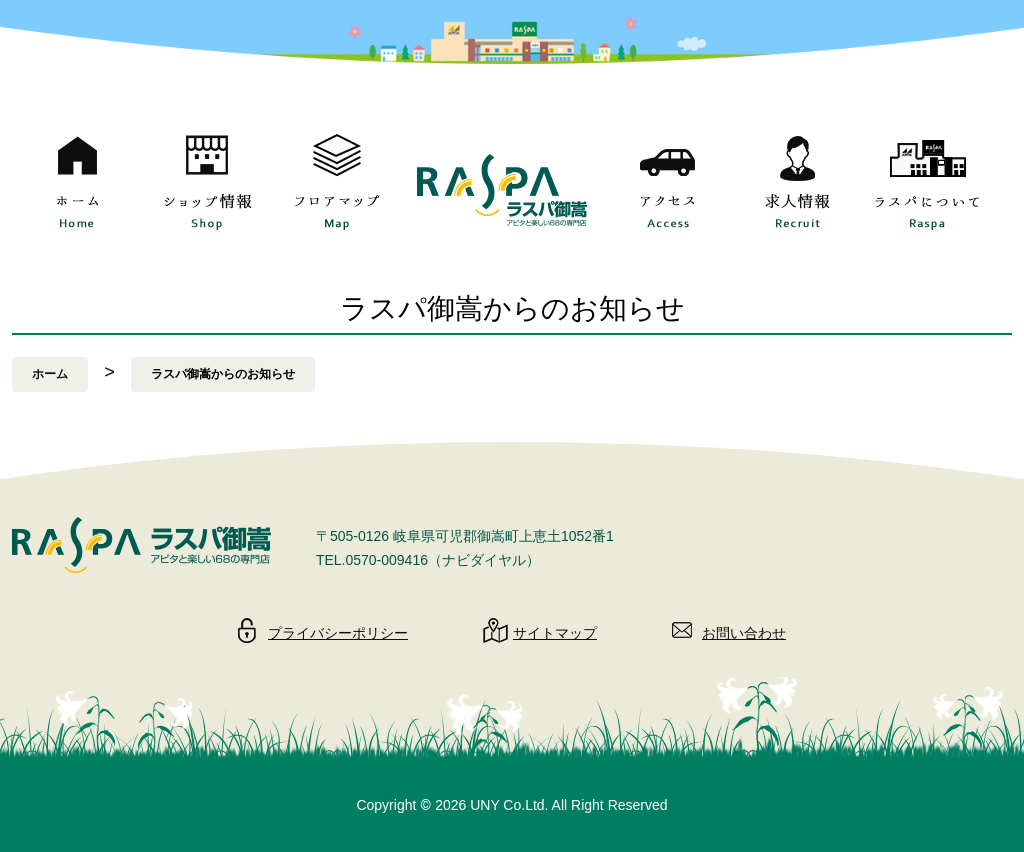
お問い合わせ (744, 633)
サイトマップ (555, 633)
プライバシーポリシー (338, 633)
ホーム (50, 374)
